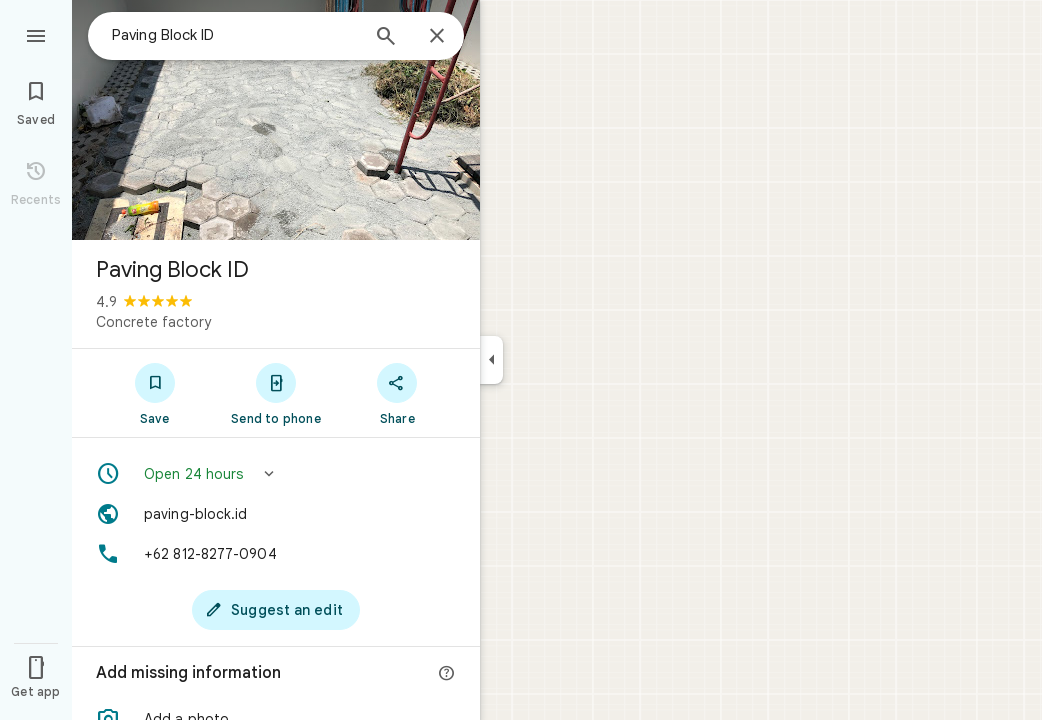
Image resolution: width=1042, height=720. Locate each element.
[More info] (447, 674)
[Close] (437, 37)
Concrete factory (153, 322)
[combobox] (235, 35)
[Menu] (36, 34)
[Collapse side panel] (491, 360)
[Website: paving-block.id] (276, 514)
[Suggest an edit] (276, 610)
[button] (276, 474)
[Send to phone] (275, 393)
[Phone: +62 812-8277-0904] (276, 554)
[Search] (386, 38)
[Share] (397, 393)
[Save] (154, 393)
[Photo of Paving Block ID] (276, 120)
